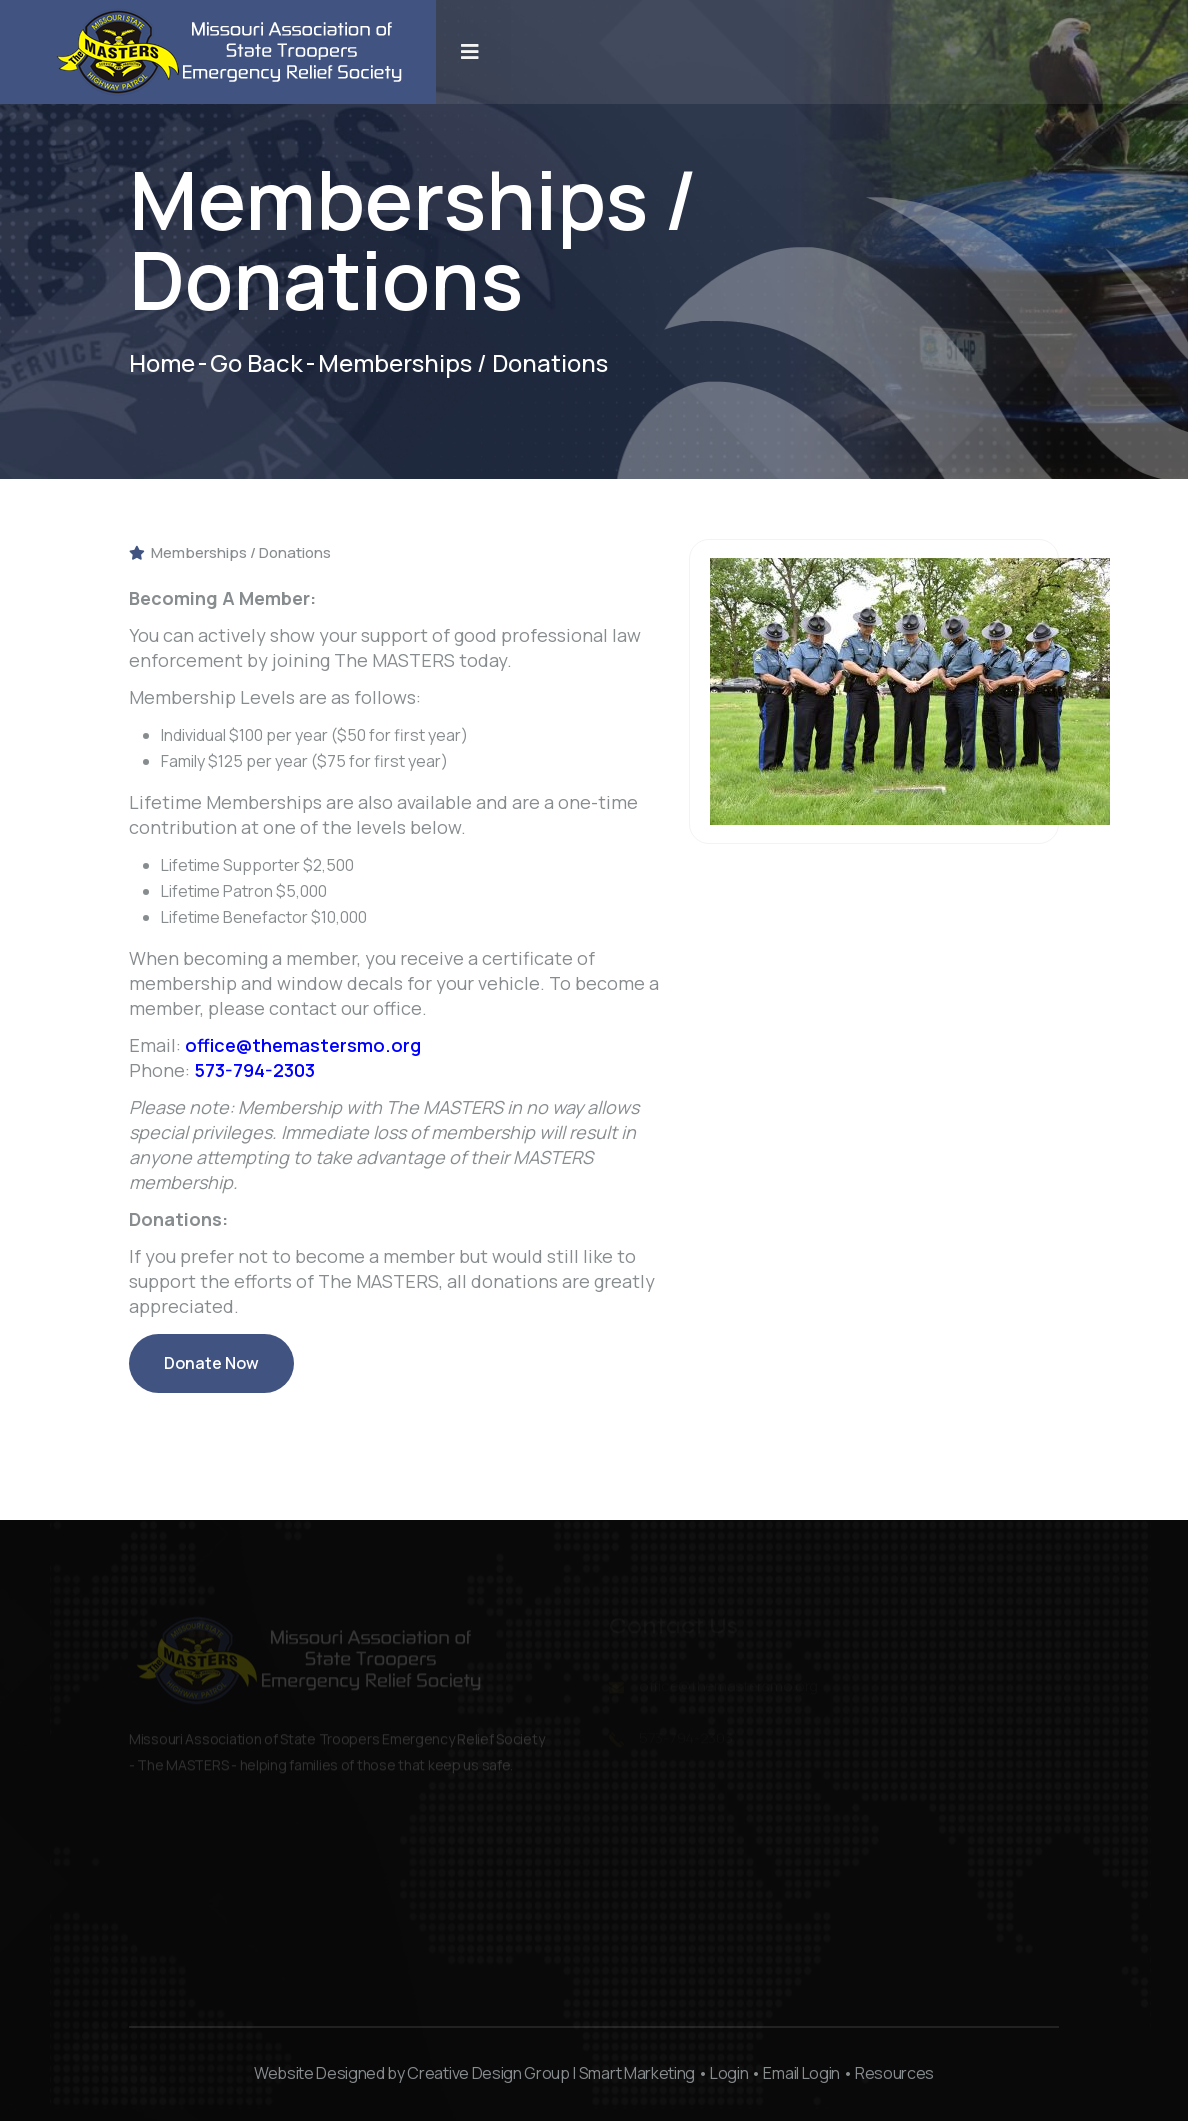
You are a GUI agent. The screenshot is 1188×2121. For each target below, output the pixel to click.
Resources (894, 2073)
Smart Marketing (637, 2073)
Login (729, 2073)
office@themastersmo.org (303, 1045)
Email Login (801, 2073)
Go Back (256, 363)
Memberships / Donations (230, 552)
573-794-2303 (254, 1070)
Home (162, 363)
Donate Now (211, 1372)
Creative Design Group (488, 2073)
